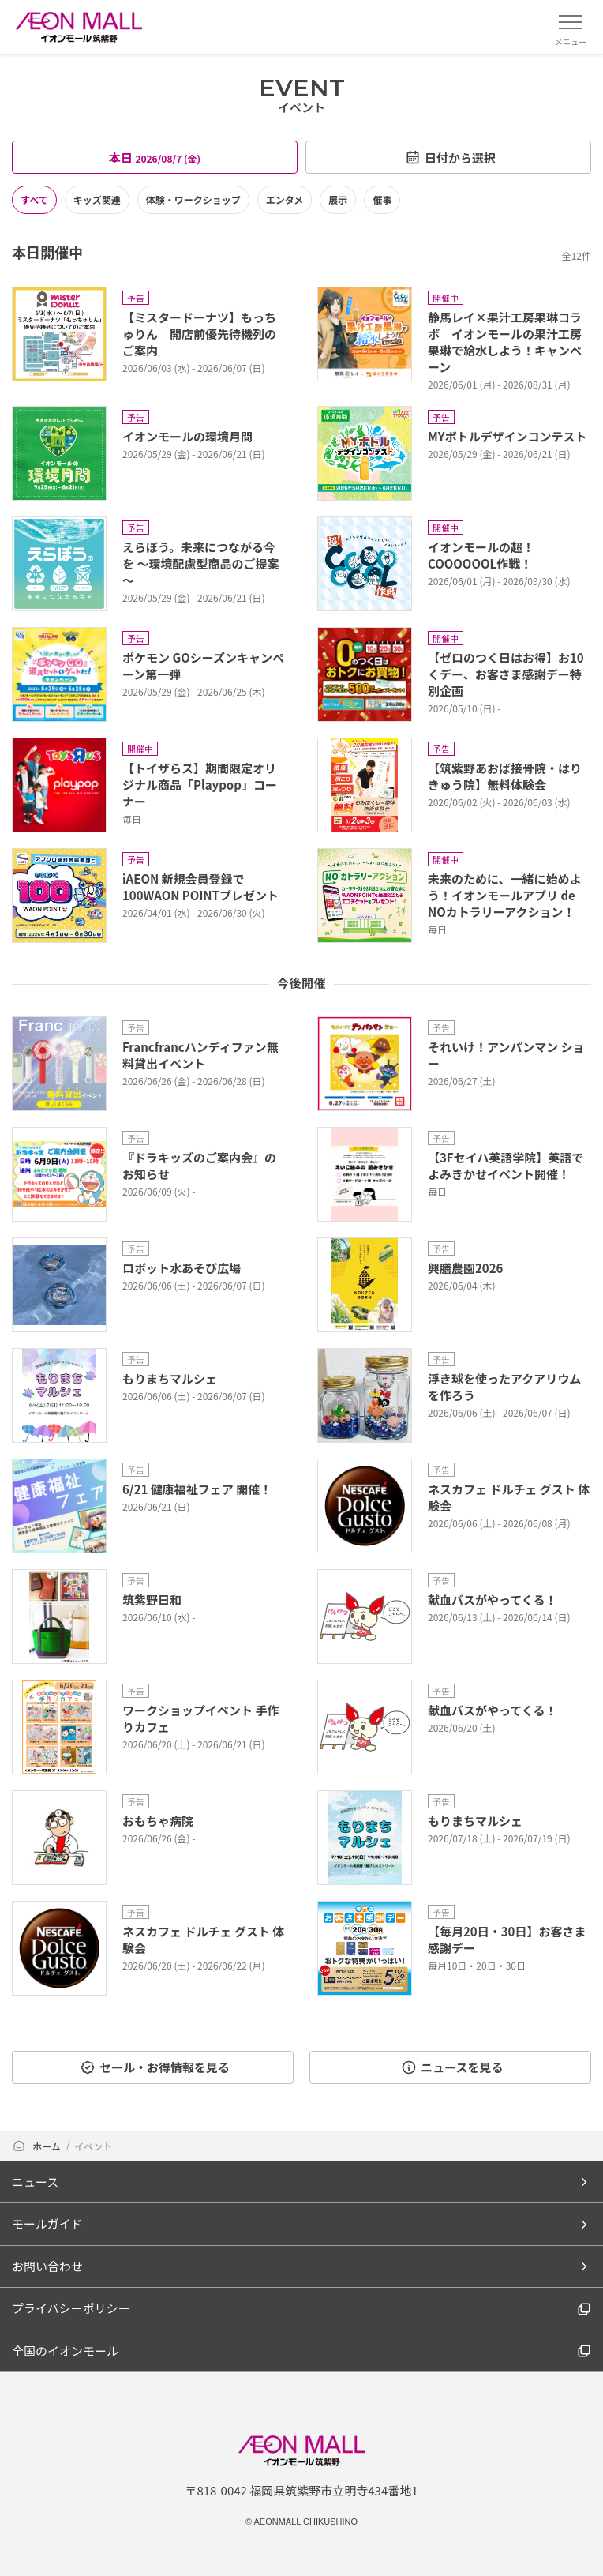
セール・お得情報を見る (155, 2067)
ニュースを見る (452, 2067)
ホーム (37, 2146)
